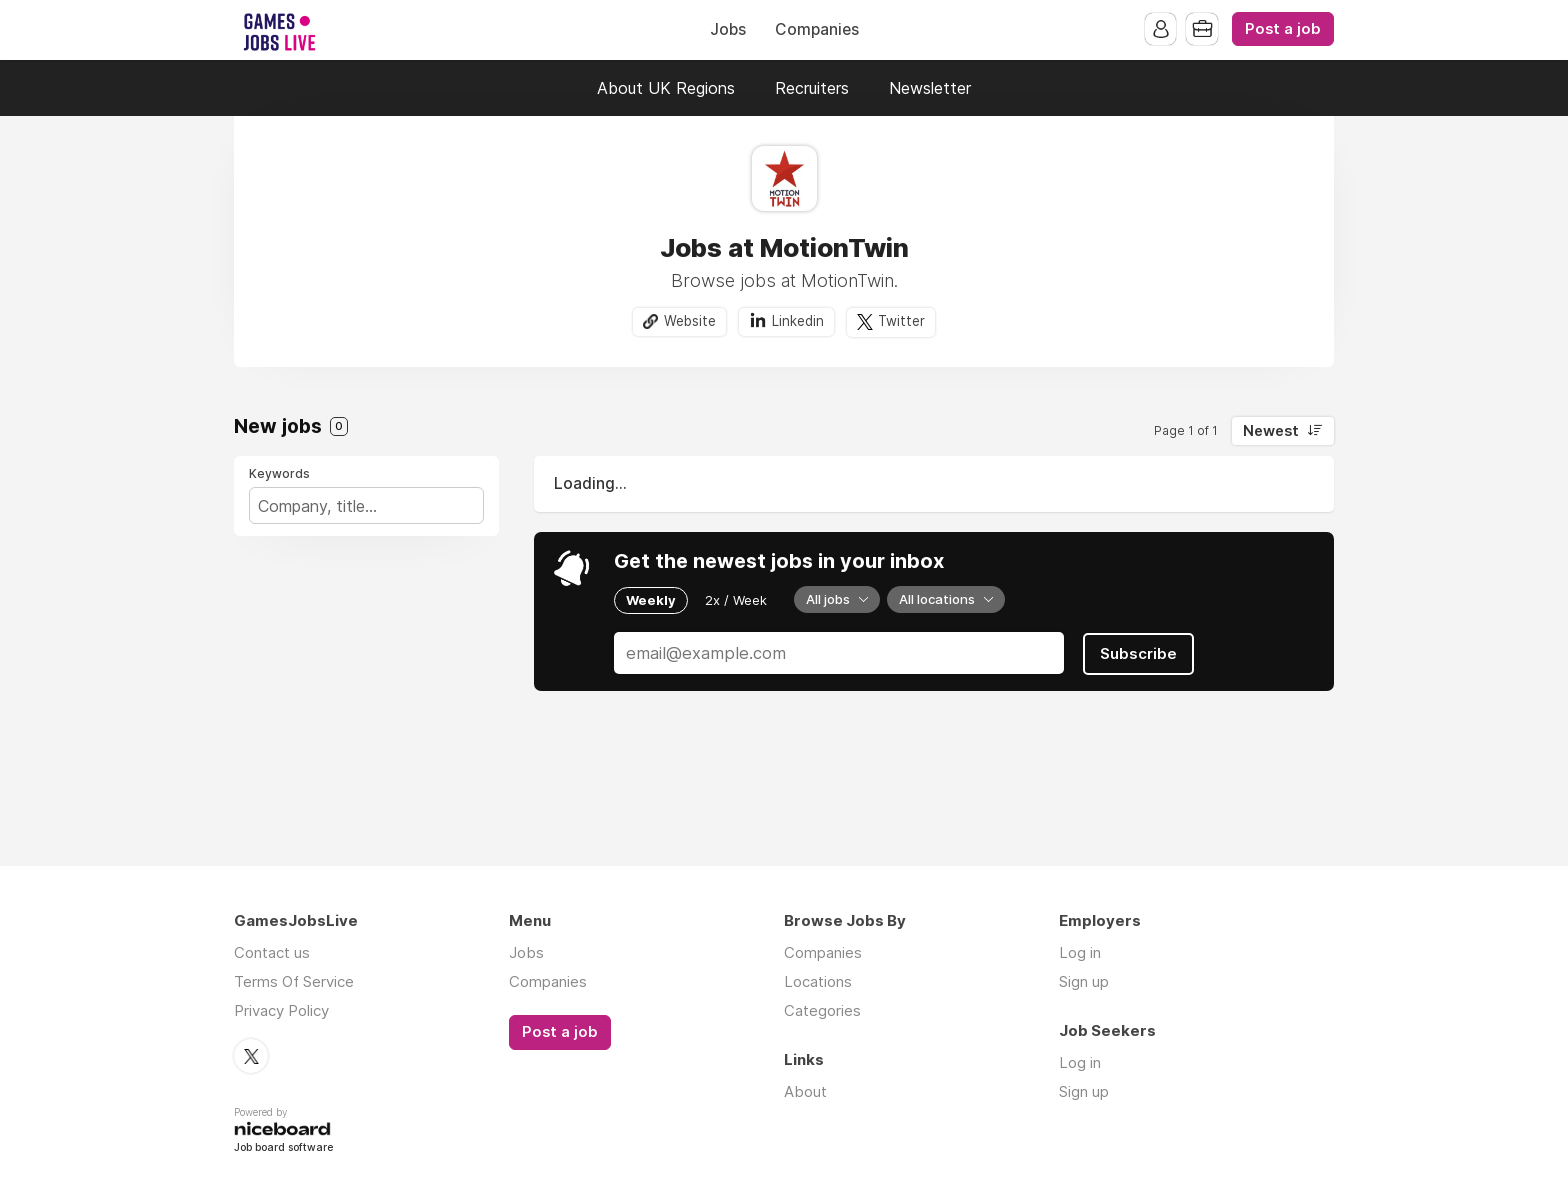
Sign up (1084, 981)
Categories (822, 1010)
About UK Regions (666, 88)
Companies (817, 29)
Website (690, 321)
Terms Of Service (294, 981)
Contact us (272, 952)
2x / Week (736, 600)
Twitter (901, 321)
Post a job (1283, 29)
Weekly (651, 600)
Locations (818, 981)
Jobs (728, 29)
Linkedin (798, 321)
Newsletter (930, 88)
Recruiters (812, 88)
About (805, 1091)
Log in (1080, 952)
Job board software (283, 1147)
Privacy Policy (281, 1010)
